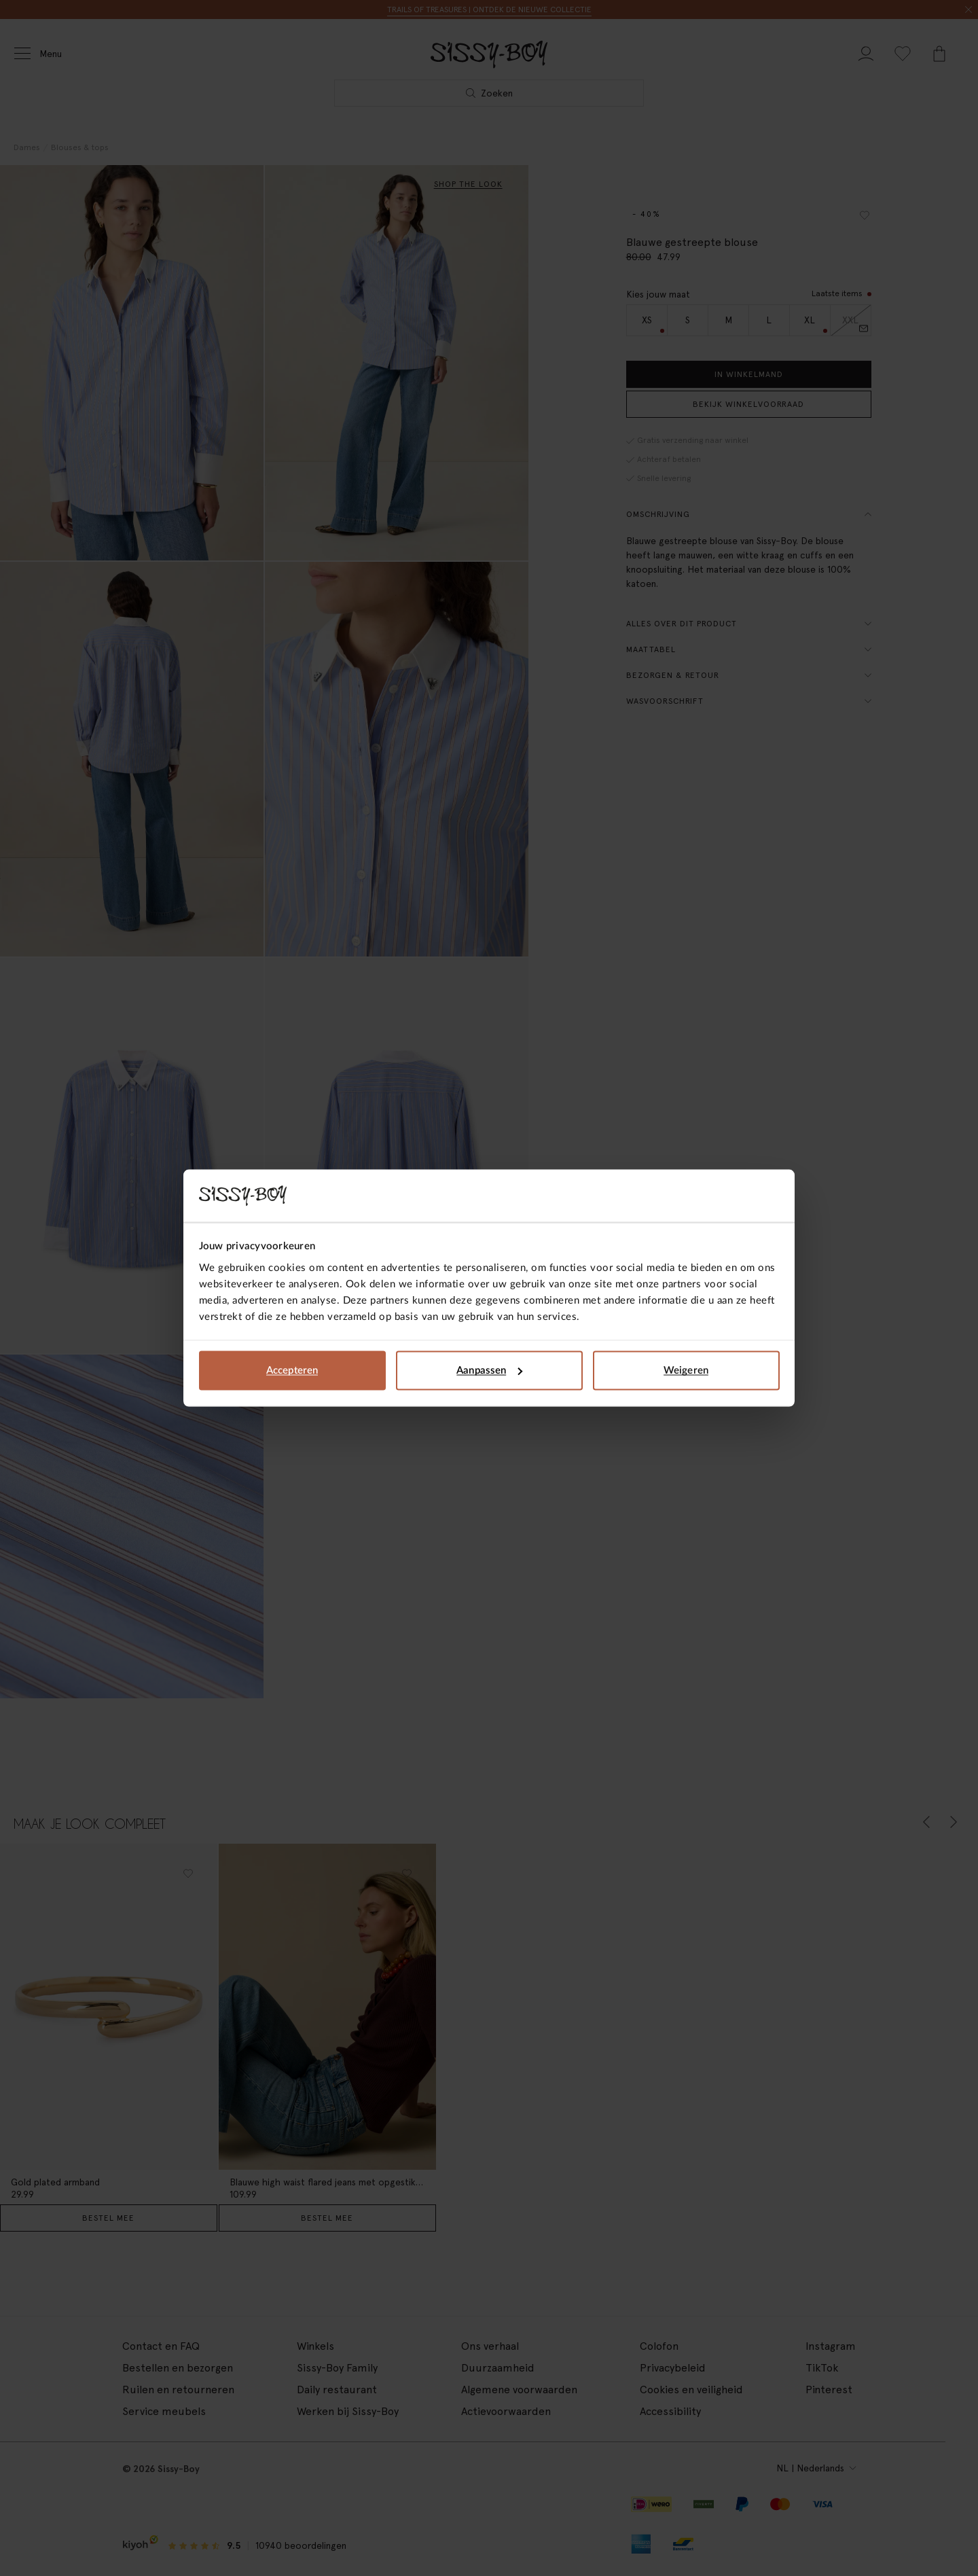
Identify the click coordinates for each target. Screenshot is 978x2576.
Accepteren (292, 1370)
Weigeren (686, 1370)
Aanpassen (489, 1370)
